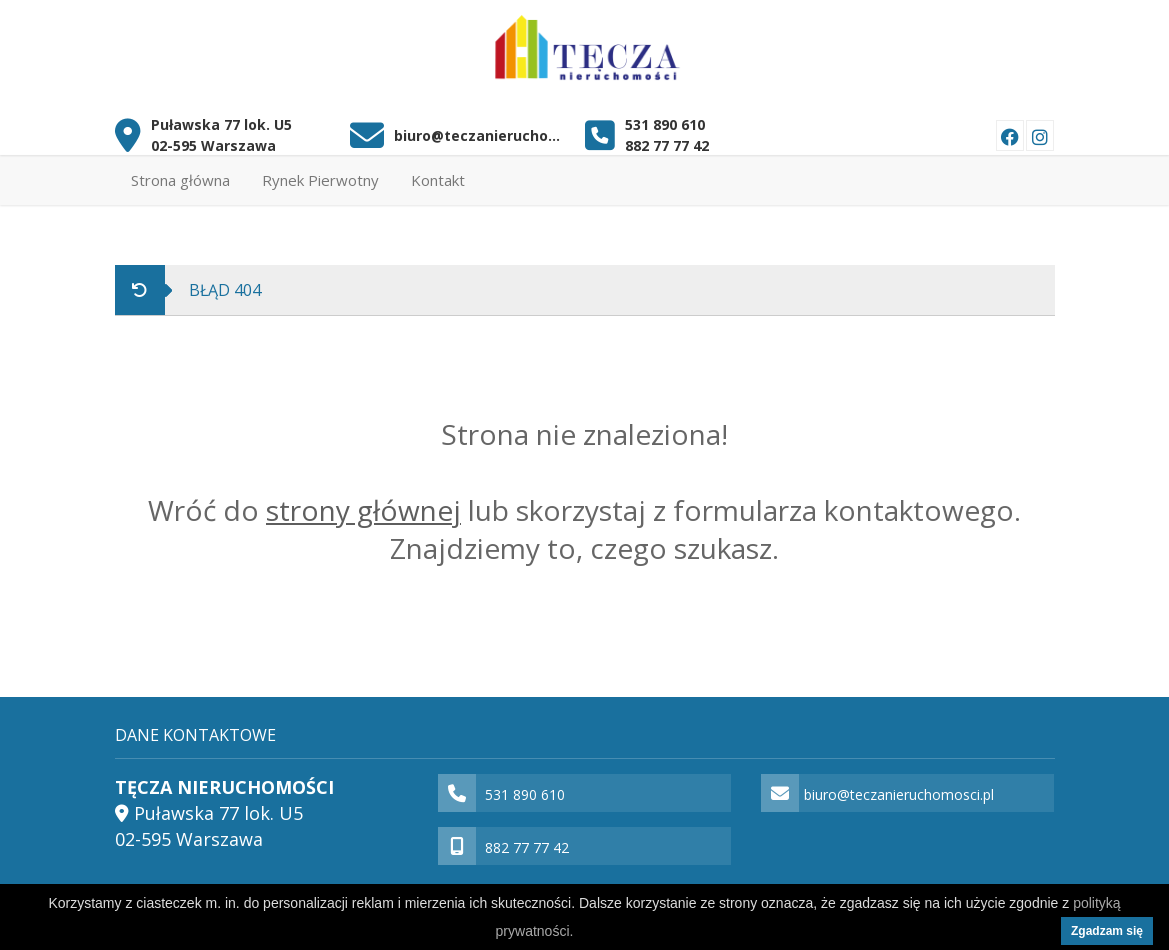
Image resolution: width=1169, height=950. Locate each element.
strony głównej (363, 510)
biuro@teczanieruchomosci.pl (482, 135)
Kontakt (438, 180)
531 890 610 (665, 124)
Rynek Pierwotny (320, 180)
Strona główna (180, 180)
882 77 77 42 (667, 145)
